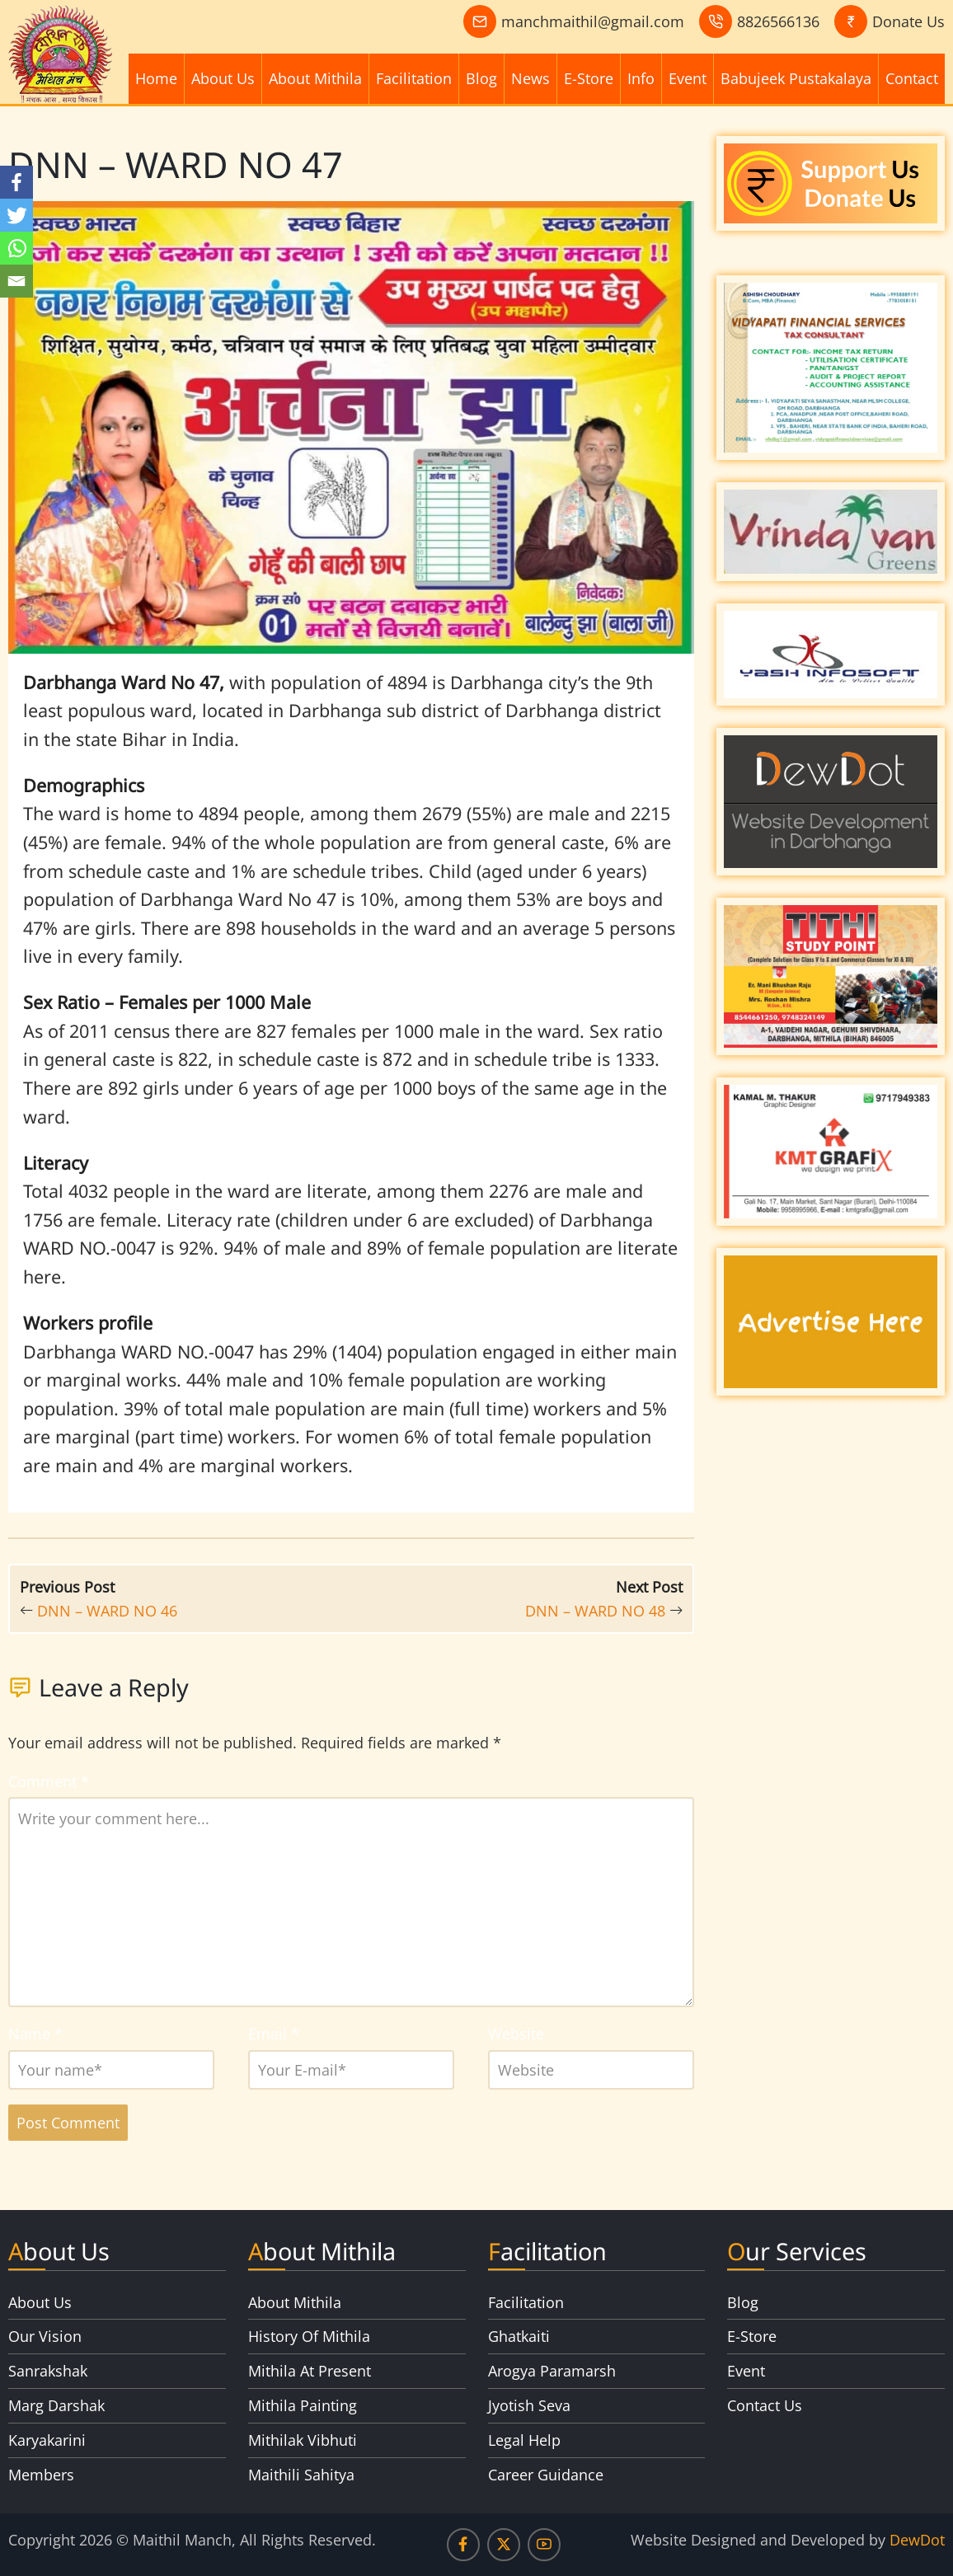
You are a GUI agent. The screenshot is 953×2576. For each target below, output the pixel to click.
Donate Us (908, 21)
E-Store (588, 78)
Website (516, 2033)
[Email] (16, 281)
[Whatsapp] (16, 248)
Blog (481, 78)
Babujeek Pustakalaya (796, 78)
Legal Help (524, 2440)
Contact (911, 78)
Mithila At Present (309, 2371)
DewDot (917, 2540)
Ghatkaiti (519, 2336)
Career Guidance (545, 2475)
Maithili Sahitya (301, 2475)
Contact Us (764, 2405)
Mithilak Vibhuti (302, 2440)
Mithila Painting (302, 2405)
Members (41, 2475)
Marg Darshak (56, 2405)
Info (641, 78)
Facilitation (414, 78)
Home (156, 78)
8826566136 (778, 21)
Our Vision (45, 2336)
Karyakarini (47, 2440)
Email (273, 2033)
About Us (223, 78)
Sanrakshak (47, 2371)
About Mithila (315, 78)
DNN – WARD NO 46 (107, 1611)
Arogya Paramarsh (552, 2371)
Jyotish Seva (529, 2405)
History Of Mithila (309, 2336)
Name (35, 2033)
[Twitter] (16, 215)
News (530, 78)
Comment (48, 1781)
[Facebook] (16, 182)
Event (688, 78)
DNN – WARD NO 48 (595, 1611)
